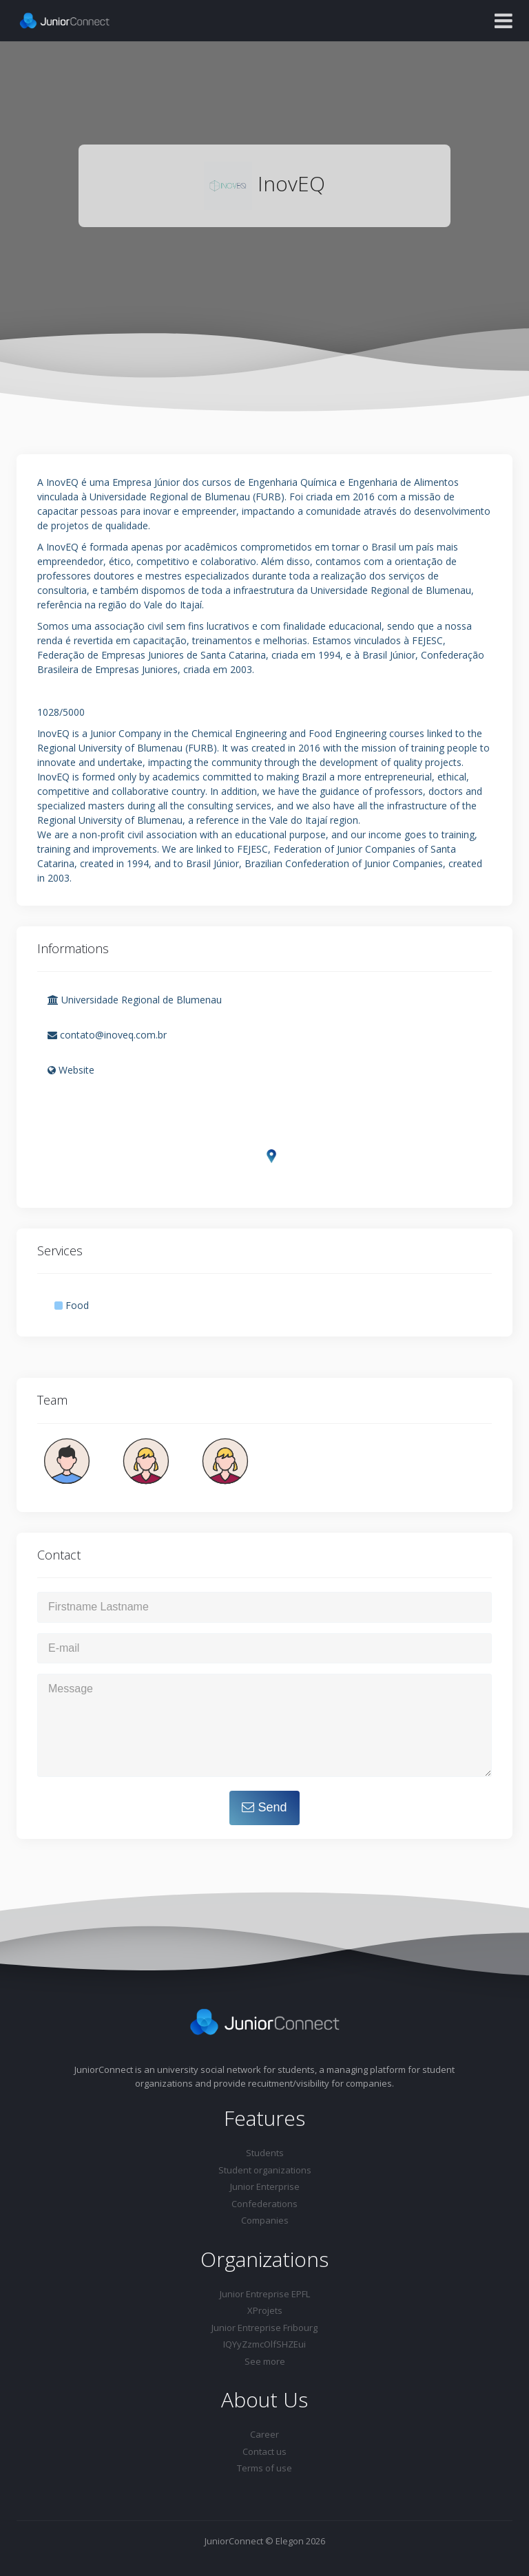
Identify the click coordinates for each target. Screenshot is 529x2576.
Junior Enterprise (265, 2186)
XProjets (264, 2310)
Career (264, 2434)
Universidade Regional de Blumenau (135, 999)
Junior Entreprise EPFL (265, 2294)
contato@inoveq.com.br (107, 1034)
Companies (265, 2220)
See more (265, 2361)
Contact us (264, 2451)
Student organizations (264, 2170)
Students (265, 2153)
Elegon (290, 2541)
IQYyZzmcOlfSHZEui (264, 2344)
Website (71, 1069)
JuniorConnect (234, 2541)
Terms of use (264, 2468)
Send (264, 1807)
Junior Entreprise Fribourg (264, 2327)
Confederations (264, 2203)
